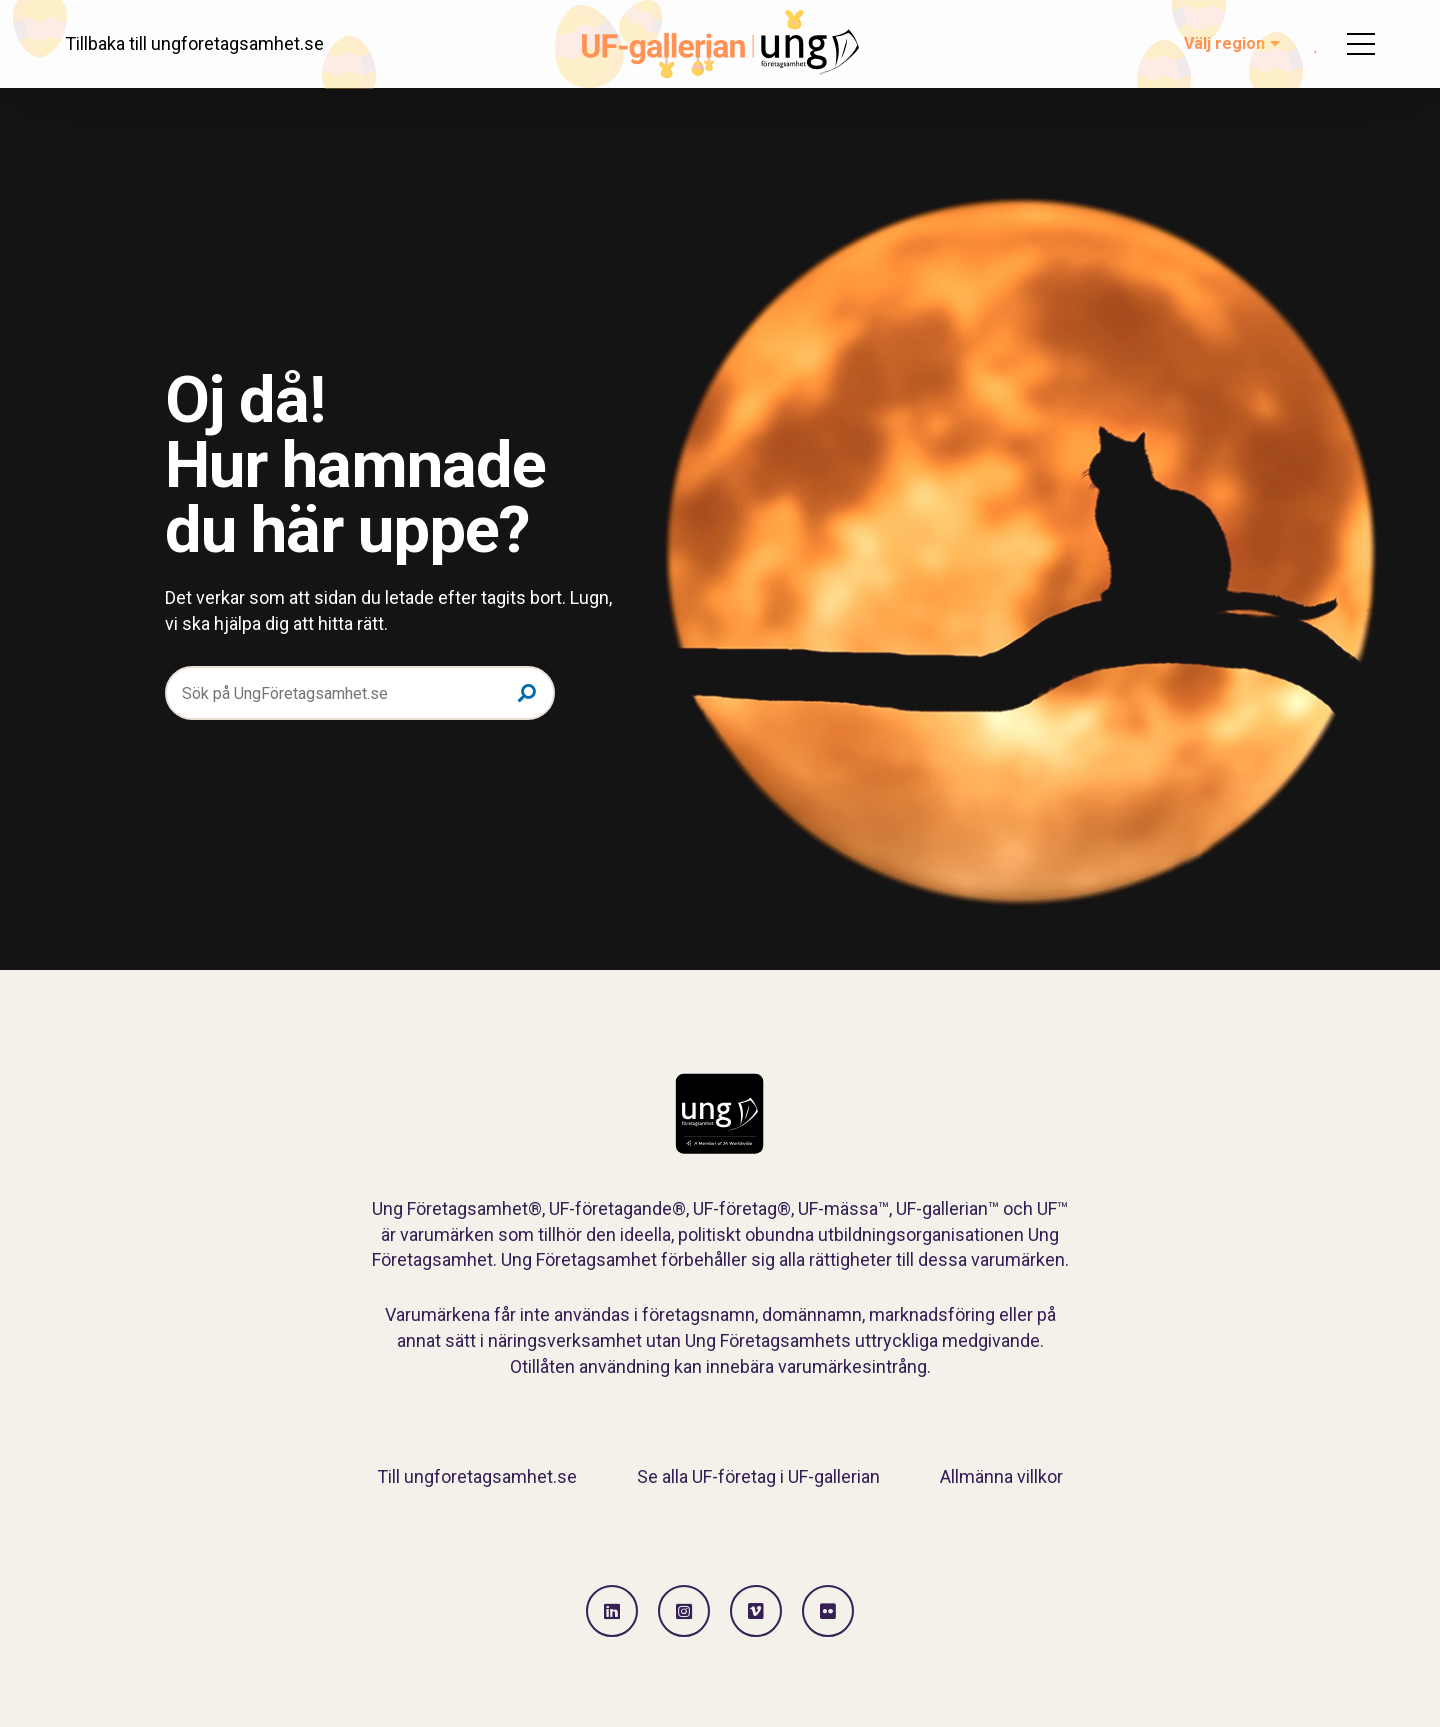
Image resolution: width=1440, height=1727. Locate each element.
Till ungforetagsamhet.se (477, 1476)
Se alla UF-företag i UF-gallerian (758, 1476)
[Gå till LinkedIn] (612, 1611)
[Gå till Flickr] (828, 1611)
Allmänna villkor (1001, 1476)
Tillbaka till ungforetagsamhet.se (194, 43)
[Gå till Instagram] (684, 1611)
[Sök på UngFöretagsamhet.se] (360, 693)
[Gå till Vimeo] (756, 1611)
